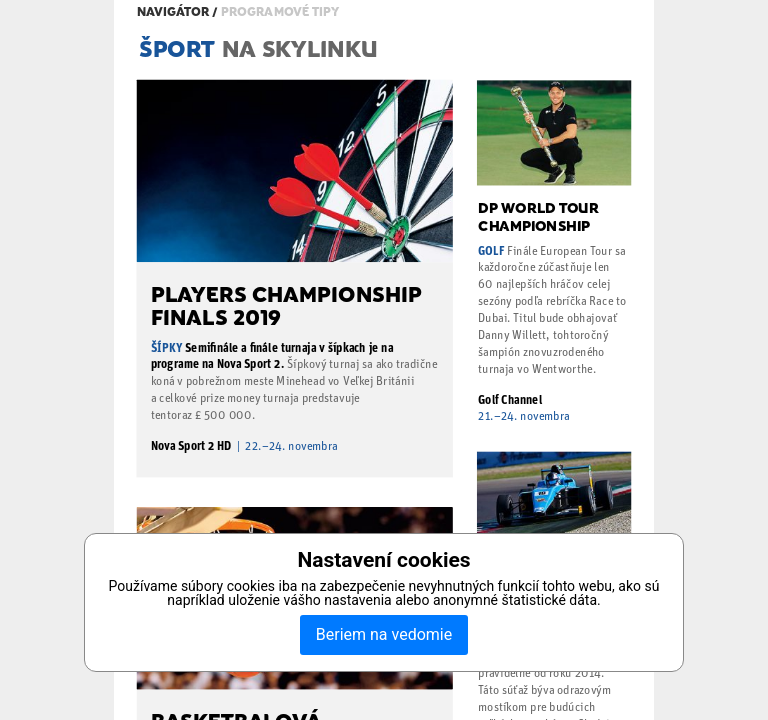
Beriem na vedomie (384, 634)
